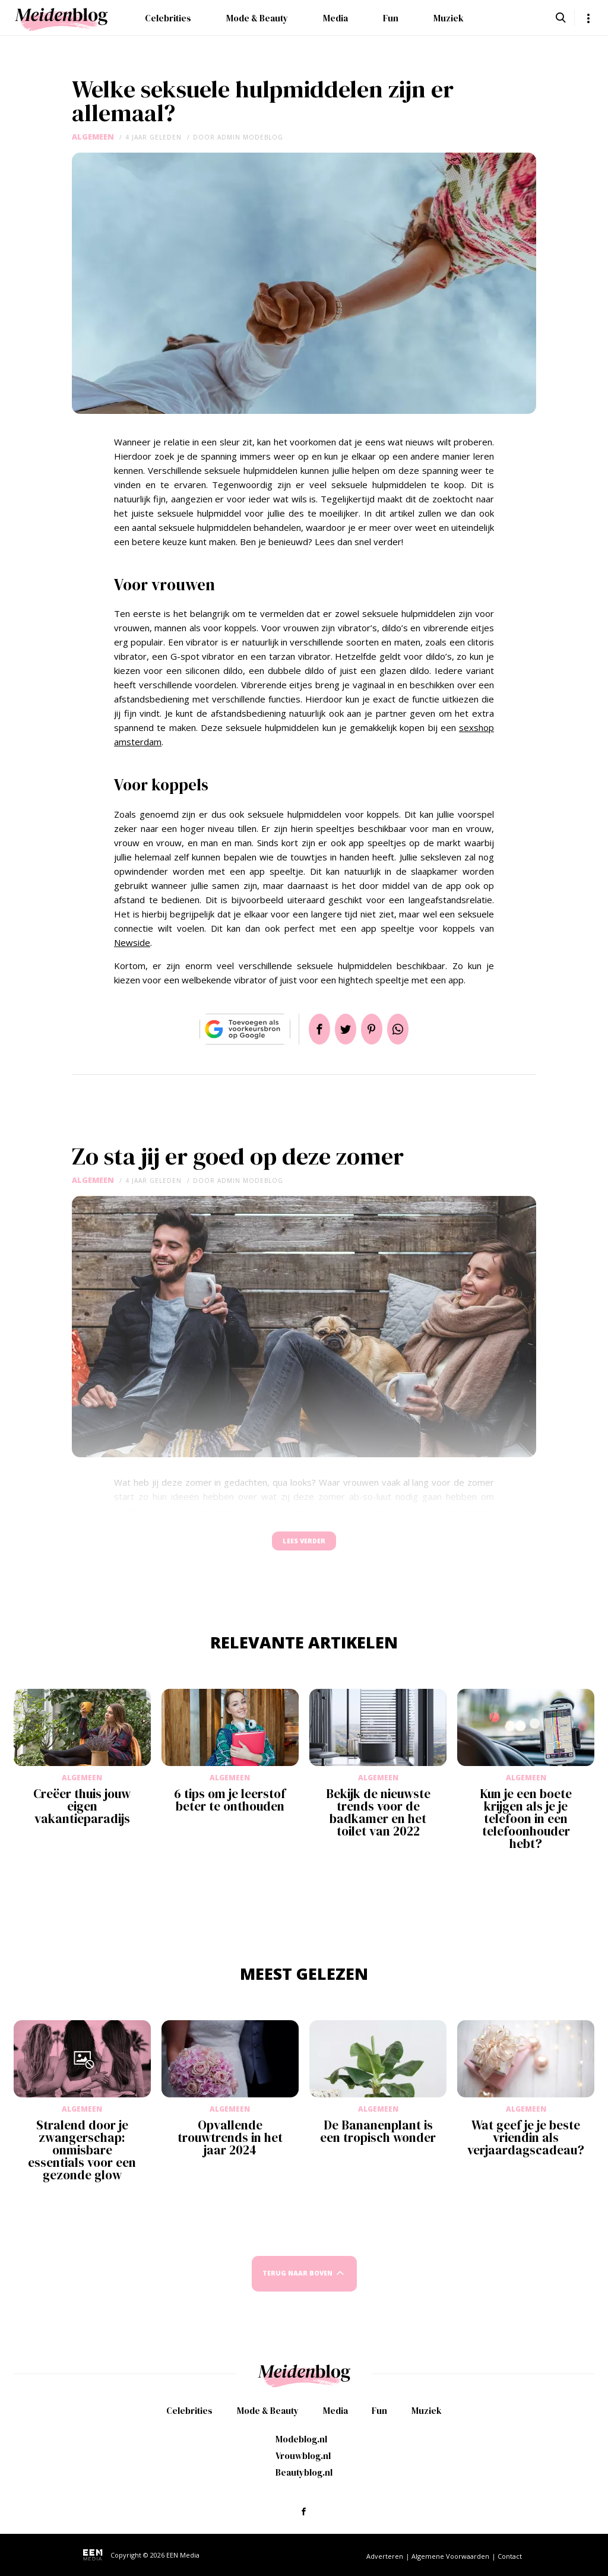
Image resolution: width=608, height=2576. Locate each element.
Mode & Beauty (257, 18)
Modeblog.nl (301, 2439)
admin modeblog (250, 137)
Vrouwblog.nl (303, 2456)
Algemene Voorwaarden (450, 2556)
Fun (390, 18)
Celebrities (168, 18)
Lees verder (304, 1546)
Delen (305, 1029)
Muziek (448, 18)
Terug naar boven (297, 2285)
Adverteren (384, 2556)
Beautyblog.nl (304, 2472)
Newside (132, 942)
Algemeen (93, 137)
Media (335, 18)
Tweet (340, 1029)
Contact (510, 2556)
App (412, 1029)
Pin (376, 1029)
